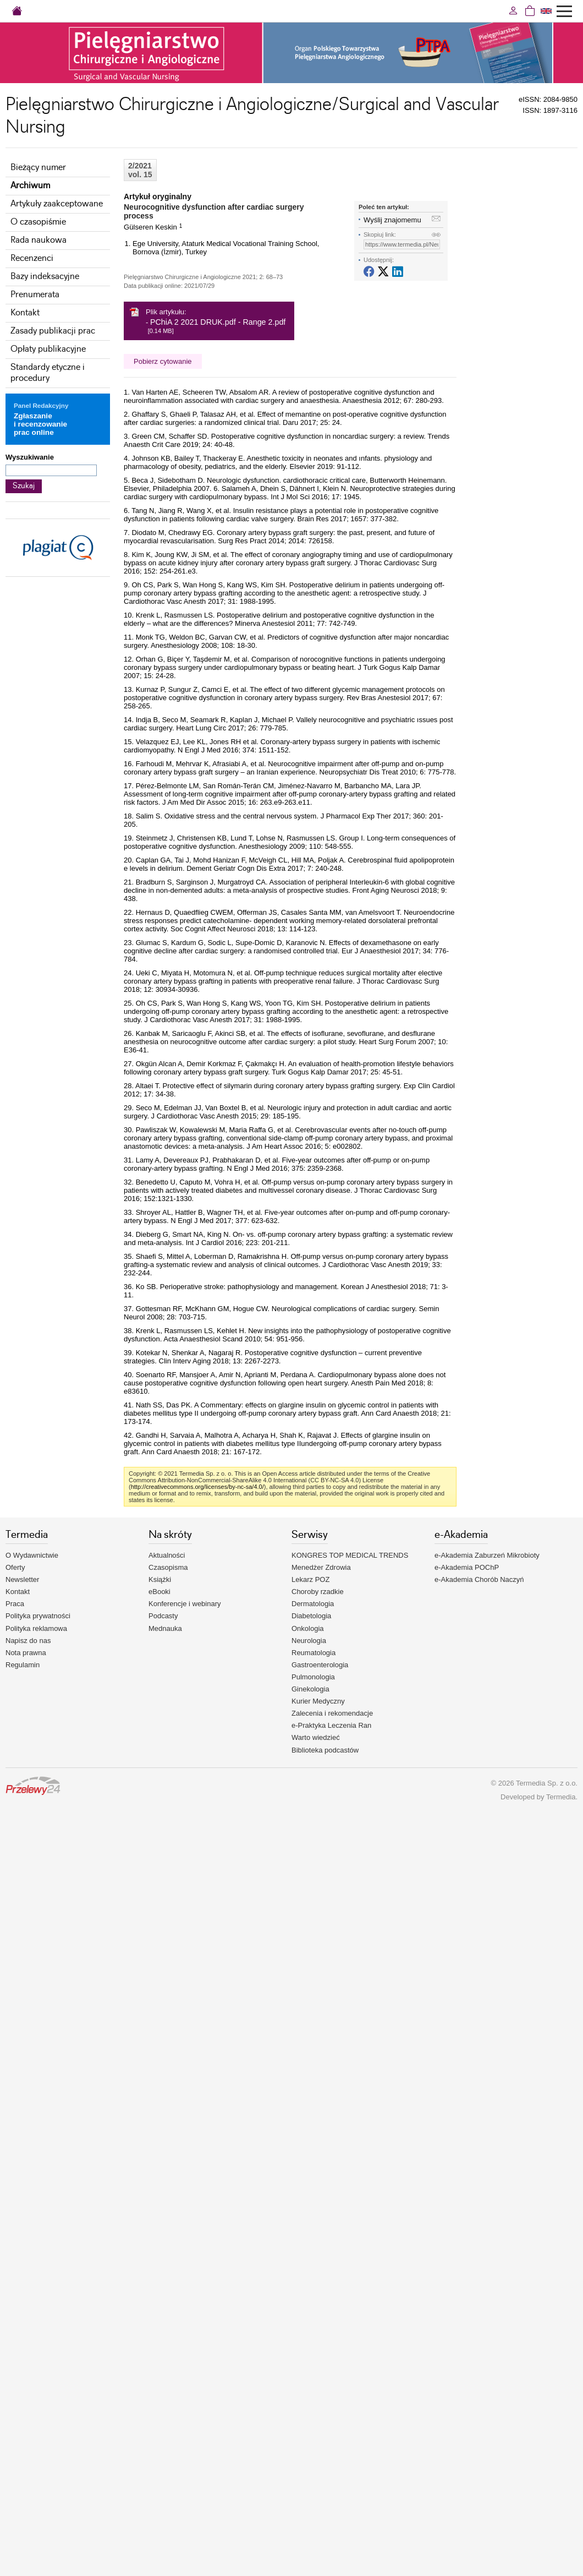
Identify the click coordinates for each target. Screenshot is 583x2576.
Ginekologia (310, 1689)
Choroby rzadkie (318, 1591)
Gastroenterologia (320, 1665)
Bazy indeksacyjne (44, 276)
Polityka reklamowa (36, 1628)
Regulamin (23, 1665)
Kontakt (25, 313)
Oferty (15, 1567)
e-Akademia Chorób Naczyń (479, 1579)
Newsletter (22, 1579)
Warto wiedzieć (316, 1737)
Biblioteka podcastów (325, 1750)
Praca (15, 1604)
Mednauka (165, 1628)
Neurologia (309, 1640)
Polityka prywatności (38, 1616)
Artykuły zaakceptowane (56, 204)
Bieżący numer (38, 167)
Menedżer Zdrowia (321, 1567)
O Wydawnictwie (32, 1555)
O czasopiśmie (38, 222)
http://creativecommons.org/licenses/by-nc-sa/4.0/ (197, 1486)
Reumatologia (314, 1653)
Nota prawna (26, 1653)
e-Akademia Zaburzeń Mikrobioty (487, 1555)
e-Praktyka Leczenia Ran (331, 1725)
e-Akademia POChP (467, 1567)
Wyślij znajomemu (392, 220)
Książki (159, 1579)
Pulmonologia (313, 1677)
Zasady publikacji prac (52, 331)
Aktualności (166, 1555)
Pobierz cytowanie (163, 361)
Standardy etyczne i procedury (47, 373)
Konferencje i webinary (184, 1604)
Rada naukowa (38, 240)
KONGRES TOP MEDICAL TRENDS (350, 1555)
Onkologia (308, 1628)
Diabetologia (311, 1616)
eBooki (159, 1591)
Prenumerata (34, 294)
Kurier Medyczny (318, 1701)
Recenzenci (31, 258)
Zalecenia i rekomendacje (332, 1713)
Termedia (560, 1797)
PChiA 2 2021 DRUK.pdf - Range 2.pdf (217, 322)
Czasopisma (168, 1567)
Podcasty (163, 1616)
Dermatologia (313, 1604)
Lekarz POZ (310, 1579)
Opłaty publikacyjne (48, 349)
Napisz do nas (28, 1640)
